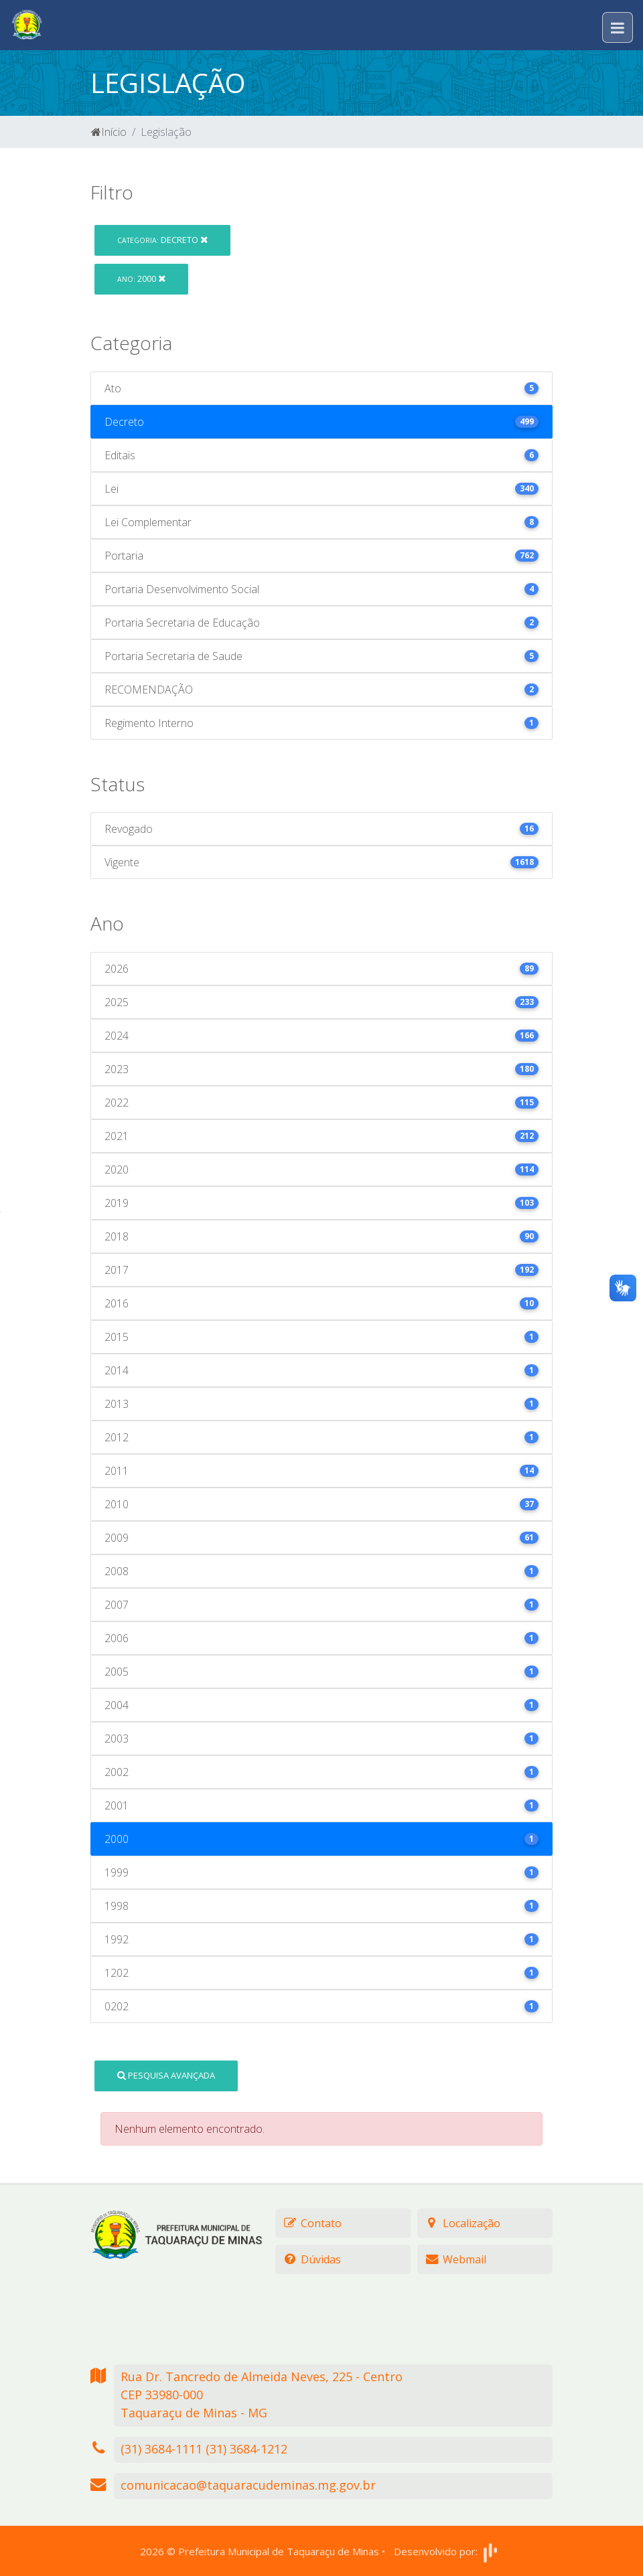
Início (109, 132)
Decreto (162, 240)
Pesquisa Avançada (166, 2075)
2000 (141, 278)
